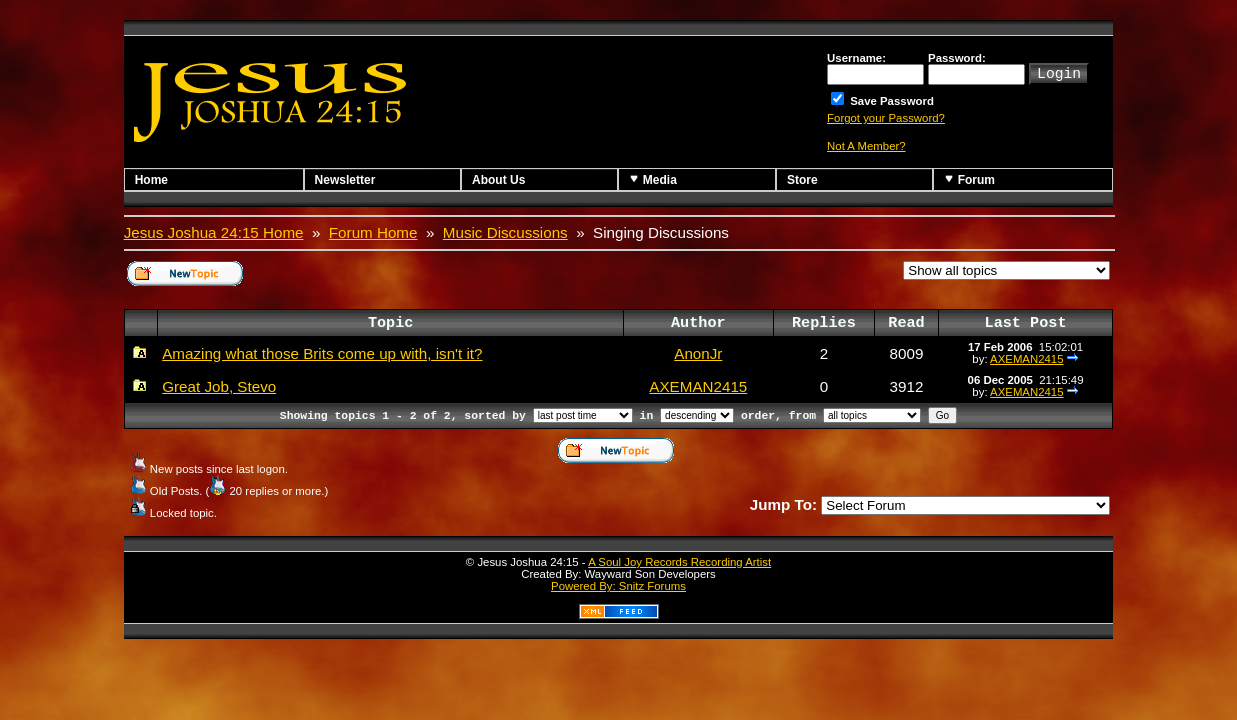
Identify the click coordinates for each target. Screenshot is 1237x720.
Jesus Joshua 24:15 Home (214, 232)
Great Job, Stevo (219, 386)
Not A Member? (866, 146)
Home (151, 180)
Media (652, 179)
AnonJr (698, 353)
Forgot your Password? (886, 118)
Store (802, 180)
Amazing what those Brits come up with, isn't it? (322, 353)
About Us (498, 180)
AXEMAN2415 (1026, 359)
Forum (969, 179)
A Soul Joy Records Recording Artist (679, 562)
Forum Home (373, 232)
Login (1059, 72)
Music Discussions (505, 232)
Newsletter (345, 180)
